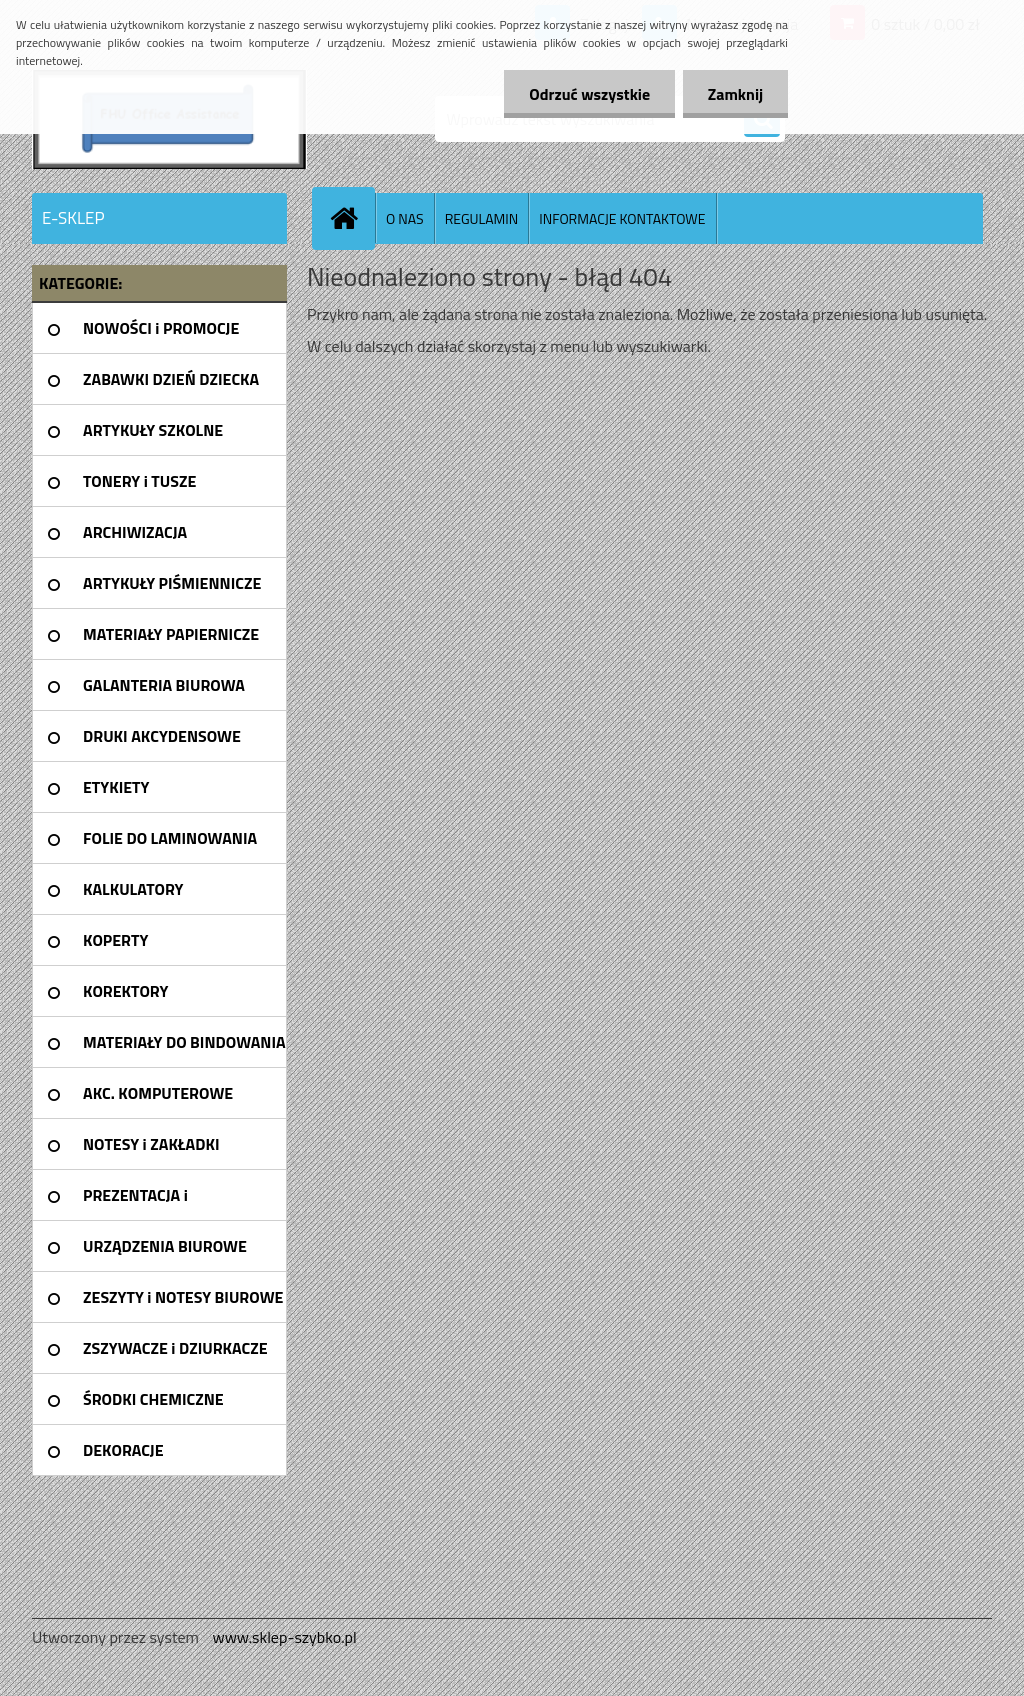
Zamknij (735, 94)
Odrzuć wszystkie (589, 94)
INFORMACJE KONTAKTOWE (622, 218)
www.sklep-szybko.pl (284, 1637)
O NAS (405, 218)
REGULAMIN (482, 218)
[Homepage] (352, 218)
